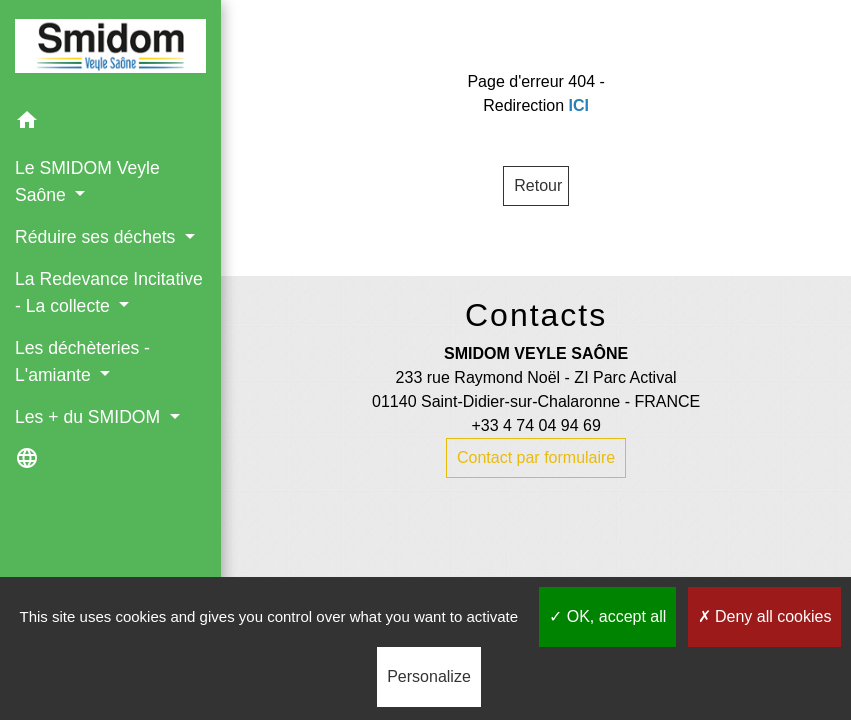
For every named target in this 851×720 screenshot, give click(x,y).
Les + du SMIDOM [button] (90, 417)
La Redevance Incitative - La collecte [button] (109, 292)
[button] (110, 123)
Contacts (536, 315)
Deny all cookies (765, 616)
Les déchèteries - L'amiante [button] (82, 361)
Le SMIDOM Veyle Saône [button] (87, 181)
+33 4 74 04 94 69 (535, 425)
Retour (538, 185)
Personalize (429, 676)
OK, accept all (607, 616)
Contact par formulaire (536, 457)
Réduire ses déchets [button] (97, 237)
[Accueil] (110, 49)
